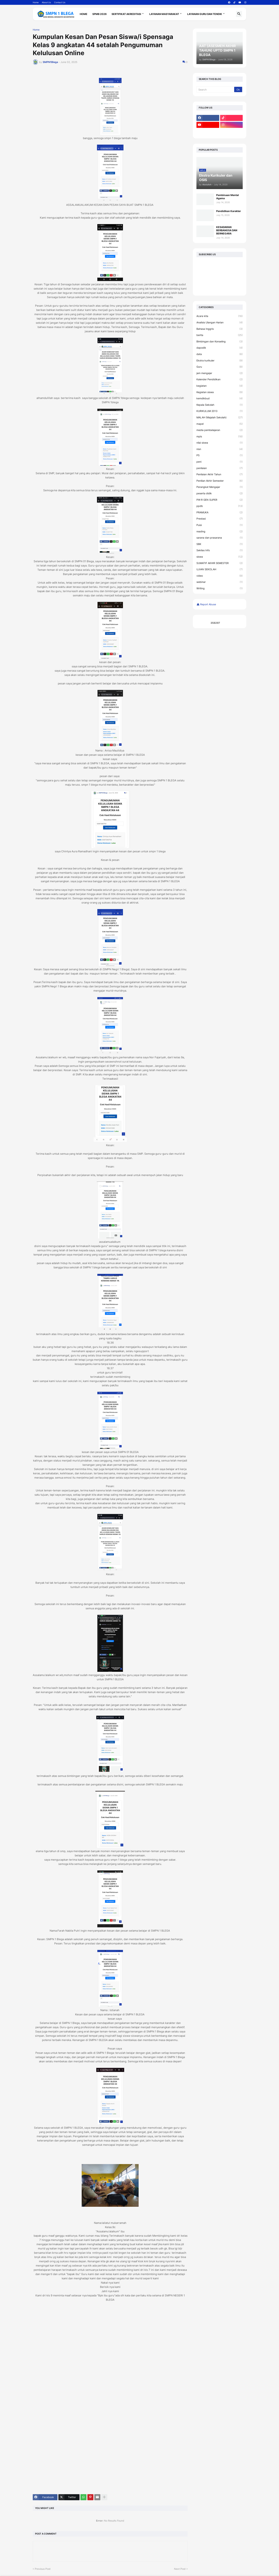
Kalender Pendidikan (219, 379)
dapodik (219, 348)
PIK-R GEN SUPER (219, 500)
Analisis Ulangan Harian (219, 322)
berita (219, 335)
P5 (219, 455)
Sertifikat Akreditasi (126, 13)
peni (219, 462)
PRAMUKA (219, 512)
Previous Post (43, 2568)
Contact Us (59, 2)
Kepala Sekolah (219, 405)
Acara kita (219, 316)
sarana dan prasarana (219, 537)
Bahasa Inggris (219, 329)
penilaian (219, 468)
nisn (219, 449)
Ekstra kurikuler (219, 360)
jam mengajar (219, 373)
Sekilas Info (219, 550)
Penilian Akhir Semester (219, 481)
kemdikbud (219, 398)
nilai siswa (219, 442)
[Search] (215, 89)
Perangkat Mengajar (219, 487)
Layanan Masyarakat (164, 13)
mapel (219, 424)
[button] (239, 14)
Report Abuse (208, 604)
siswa (219, 556)
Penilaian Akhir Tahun (219, 474)
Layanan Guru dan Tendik (204, 13)
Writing (219, 588)
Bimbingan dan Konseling (219, 341)
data (219, 354)
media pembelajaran (219, 430)
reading (219, 531)
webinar (219, 582)
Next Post (180, 2568)
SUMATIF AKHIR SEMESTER (219, 563)
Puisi (219, 525)
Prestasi (219, 518)
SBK (219, 544)
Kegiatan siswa (219, 392)
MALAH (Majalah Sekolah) (219, 417)
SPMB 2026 (99, 13)
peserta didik (219, 493)
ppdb (219, 506)
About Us (46, 2)
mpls (219, 436)
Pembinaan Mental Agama (227, 197)
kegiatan (219, 386)
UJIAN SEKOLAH (219, 569)
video (219, 576)
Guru (219, 367)
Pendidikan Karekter (228, 211)
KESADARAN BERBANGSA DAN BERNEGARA (226, 230)
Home (36, 2)
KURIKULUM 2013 (219, 411)
